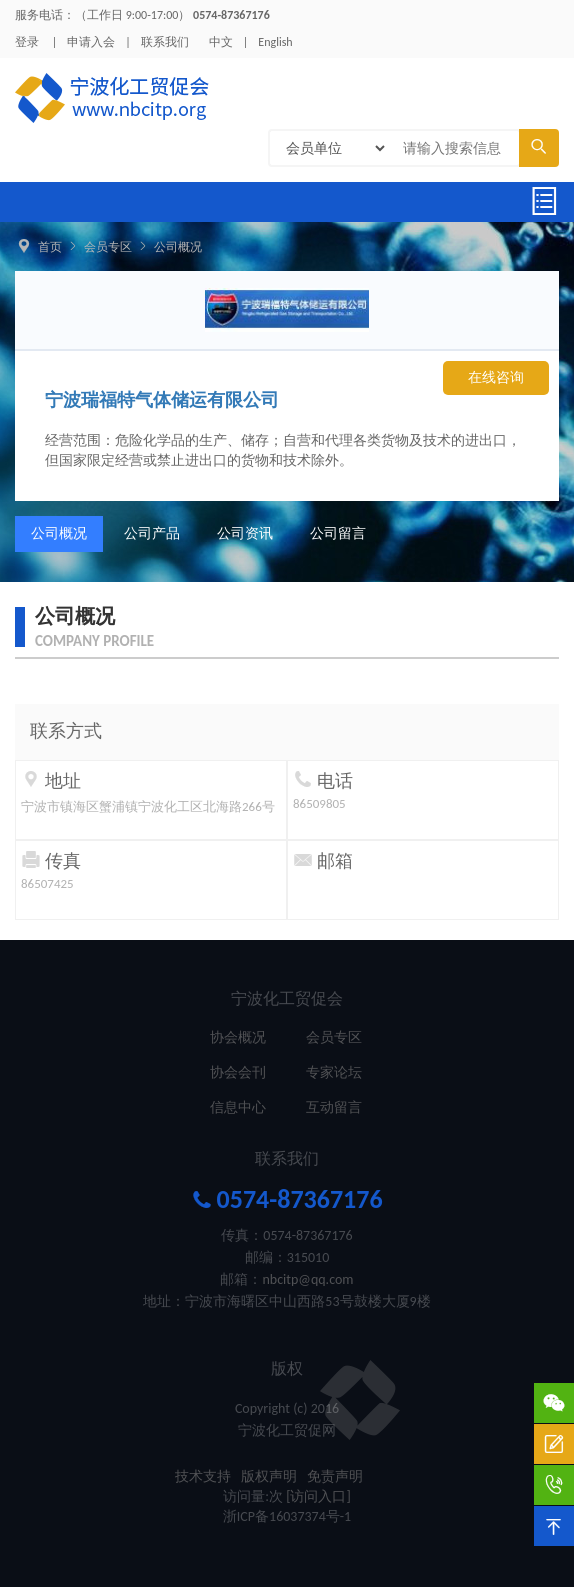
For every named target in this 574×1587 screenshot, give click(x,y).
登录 (27, 42)
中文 (221, 42)
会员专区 (108, 247)
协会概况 (238, 1037)
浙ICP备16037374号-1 (287, 1516)
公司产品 (152, 533)
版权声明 (269, 1476)
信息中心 (238, 1107)
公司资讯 (245, 533)
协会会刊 (238, 1072)
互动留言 (334, 1107)
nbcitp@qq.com (307, 1279)
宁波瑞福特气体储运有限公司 (162, 400)
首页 (50, 247)
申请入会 (91, 42)
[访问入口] (318, 1496)
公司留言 (338, 533)
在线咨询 (496, 377)
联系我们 (165, 42)
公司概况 (178, 247)
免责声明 (335, 1476)
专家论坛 (334, 1072)
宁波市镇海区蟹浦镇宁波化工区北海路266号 (148, 806)
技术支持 (203, 1476)
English (275, 42)
